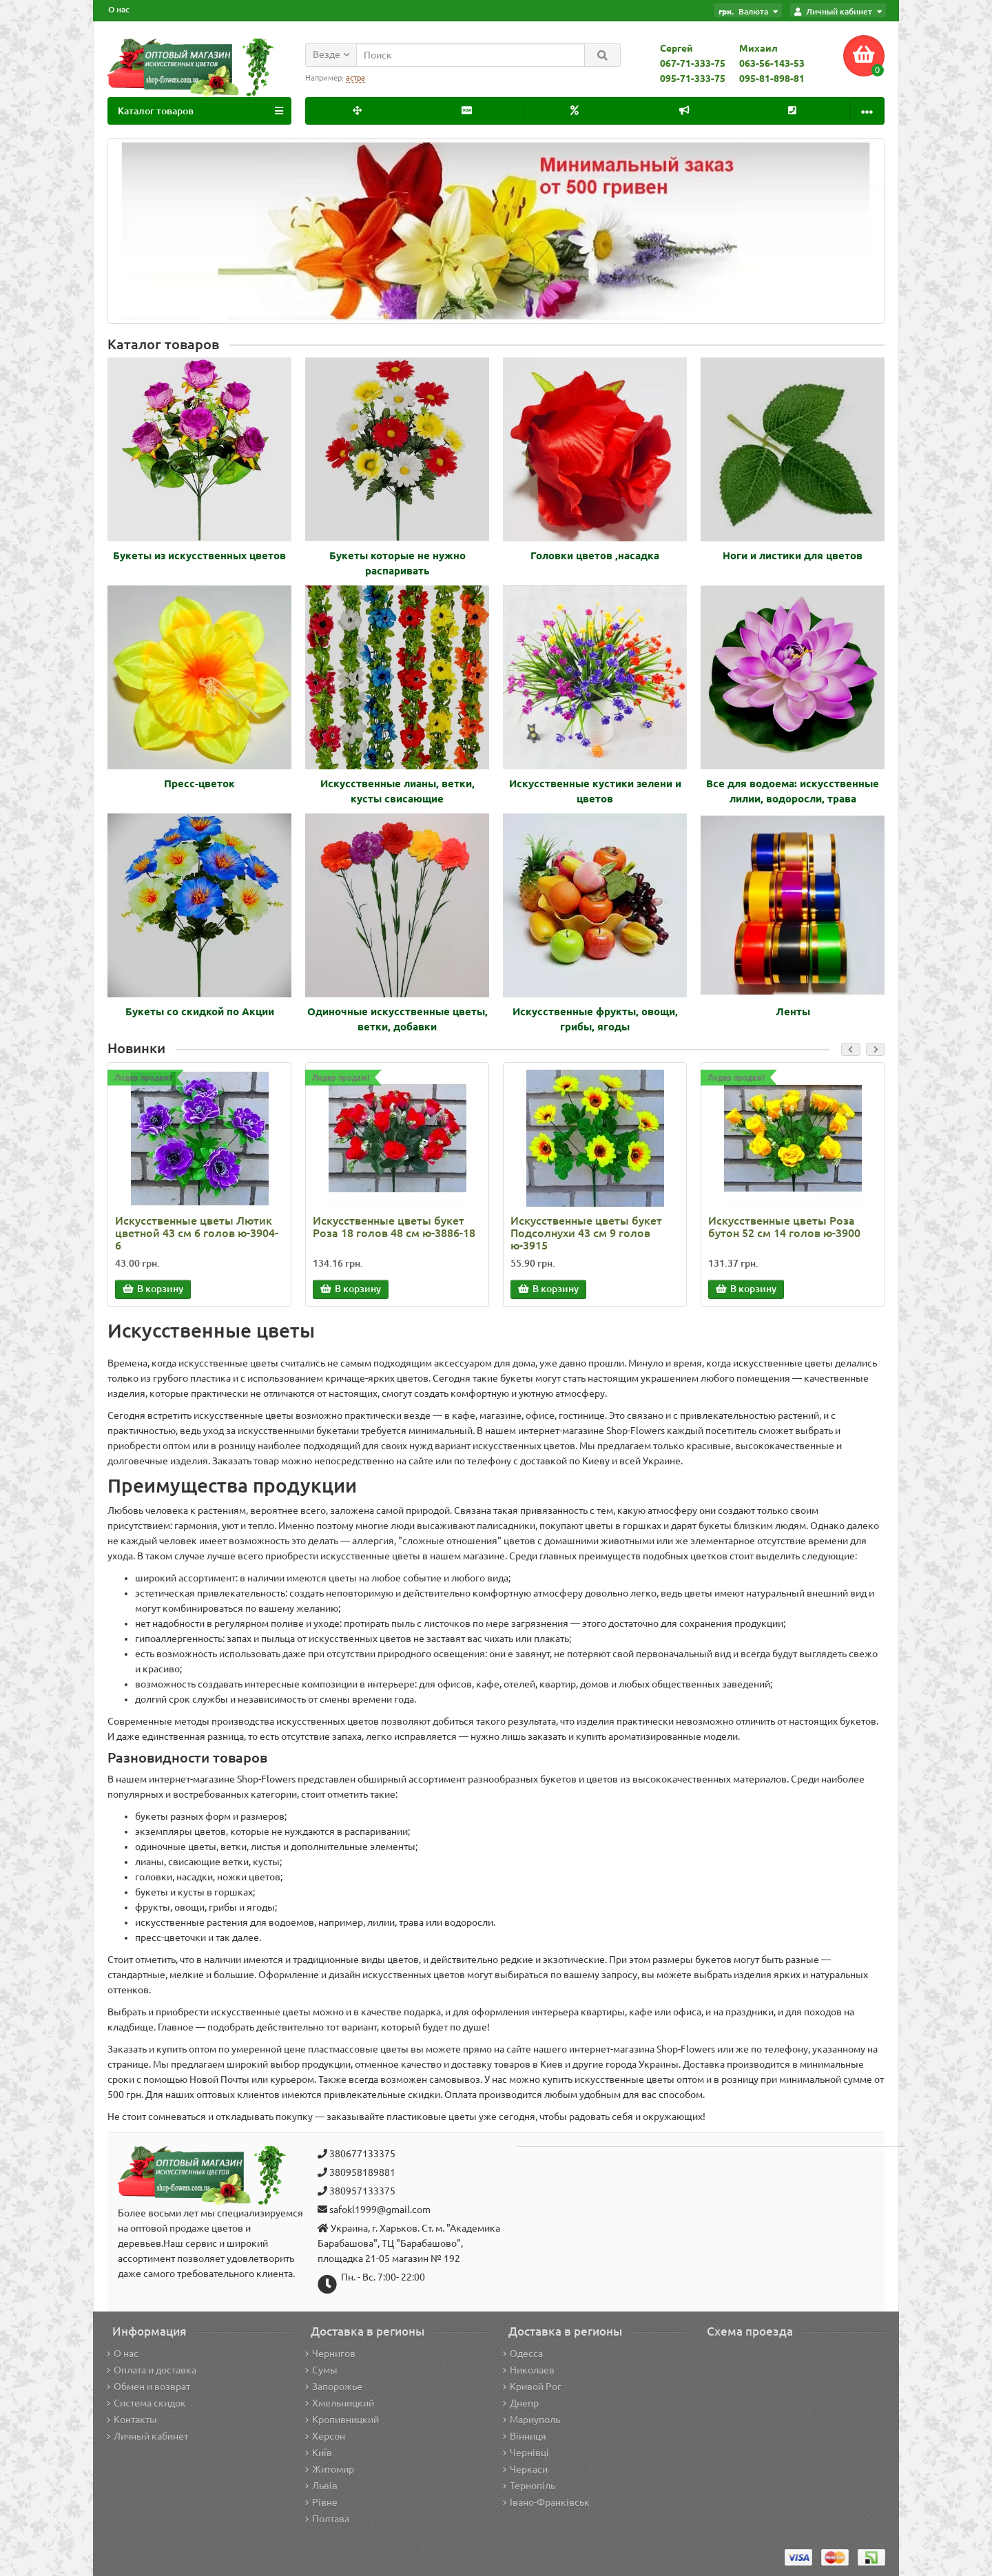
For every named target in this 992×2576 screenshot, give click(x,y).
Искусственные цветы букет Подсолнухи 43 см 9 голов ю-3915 (586, 1232)
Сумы (321, 2370)
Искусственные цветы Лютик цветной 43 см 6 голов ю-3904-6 (196, 1232)
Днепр (521, 2403)
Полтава (327, 2518)
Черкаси (525, 2469)
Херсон (325, 2436)
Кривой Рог (532, 2386)
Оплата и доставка (151, 2370)
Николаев (529, 2370)
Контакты (132, 2419)
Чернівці (526, 2452)
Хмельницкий (339, 2403)
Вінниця (524, 2436)
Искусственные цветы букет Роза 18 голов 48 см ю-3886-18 (394, 1226)
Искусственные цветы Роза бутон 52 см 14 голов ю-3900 (784, 1226)
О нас (119, 9)
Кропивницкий (342, 2419)
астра (355, 78)
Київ (318, 2452)
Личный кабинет (147, 2436)
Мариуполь (531, 2419)
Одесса (523, 2353)
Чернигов (330, 2353)
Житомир (329, 2469)
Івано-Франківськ (546, 2502)
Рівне (321, 2502)
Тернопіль (529, 2485)
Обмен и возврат (148, 2386)
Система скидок (146, 2403)
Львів (321, 2485)
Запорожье (333, 2386)
